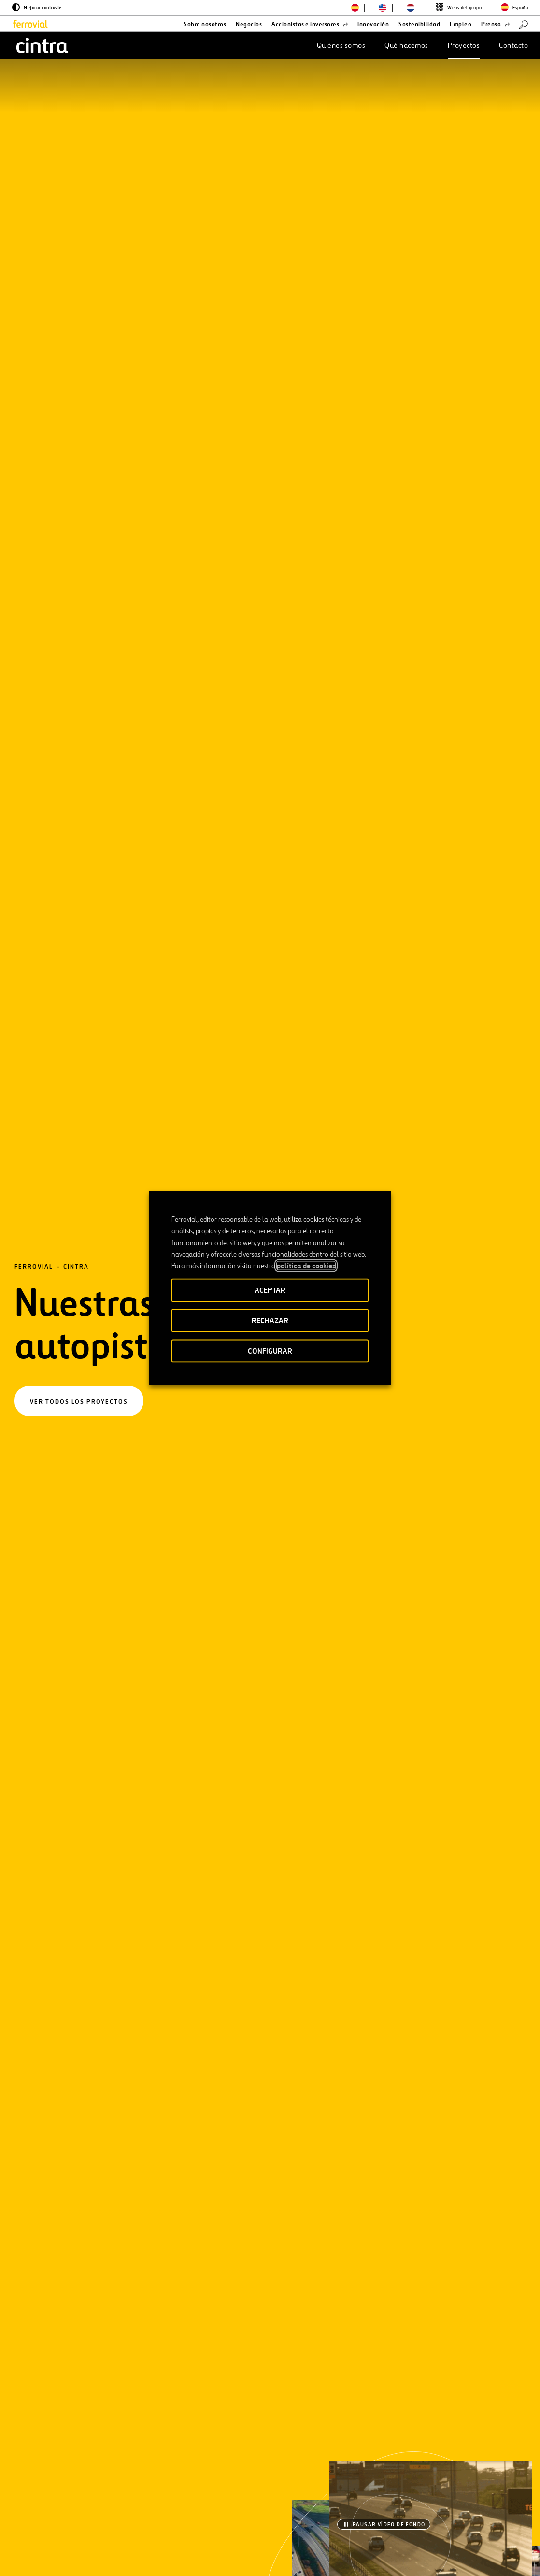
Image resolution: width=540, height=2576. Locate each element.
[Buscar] (523, 23)
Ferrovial (33, 153)
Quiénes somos (341, 45)
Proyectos (464, 45)
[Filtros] (80, 649)
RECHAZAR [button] (270, 1321)
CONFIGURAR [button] (270, 1351)
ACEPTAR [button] (270, 1290)
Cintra (76, 153)
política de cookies (306, 1266)
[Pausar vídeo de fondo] (383, 296)
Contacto (513, 45)
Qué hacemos (406, 45)
